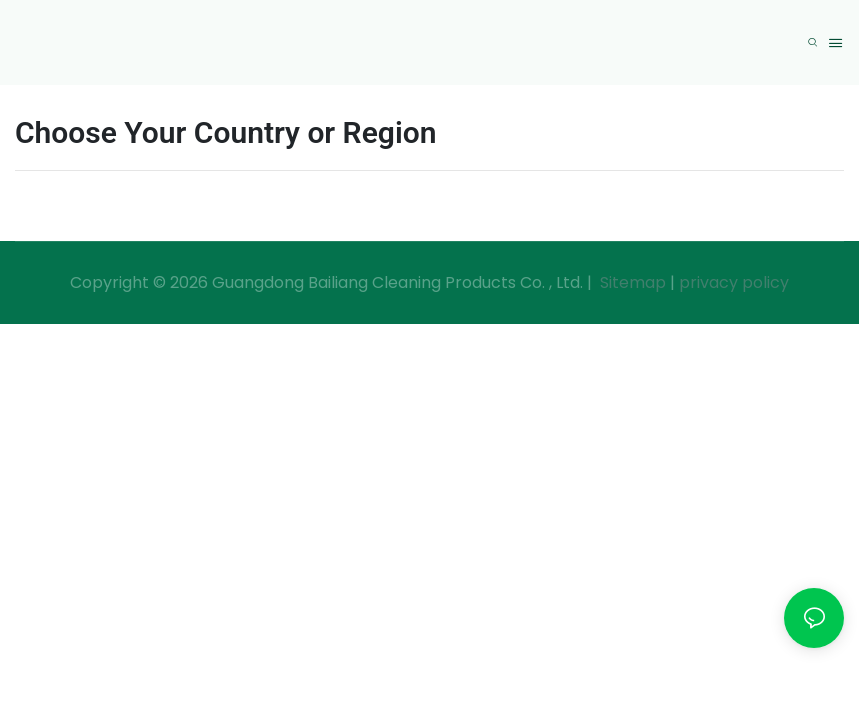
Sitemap (631, 282)
